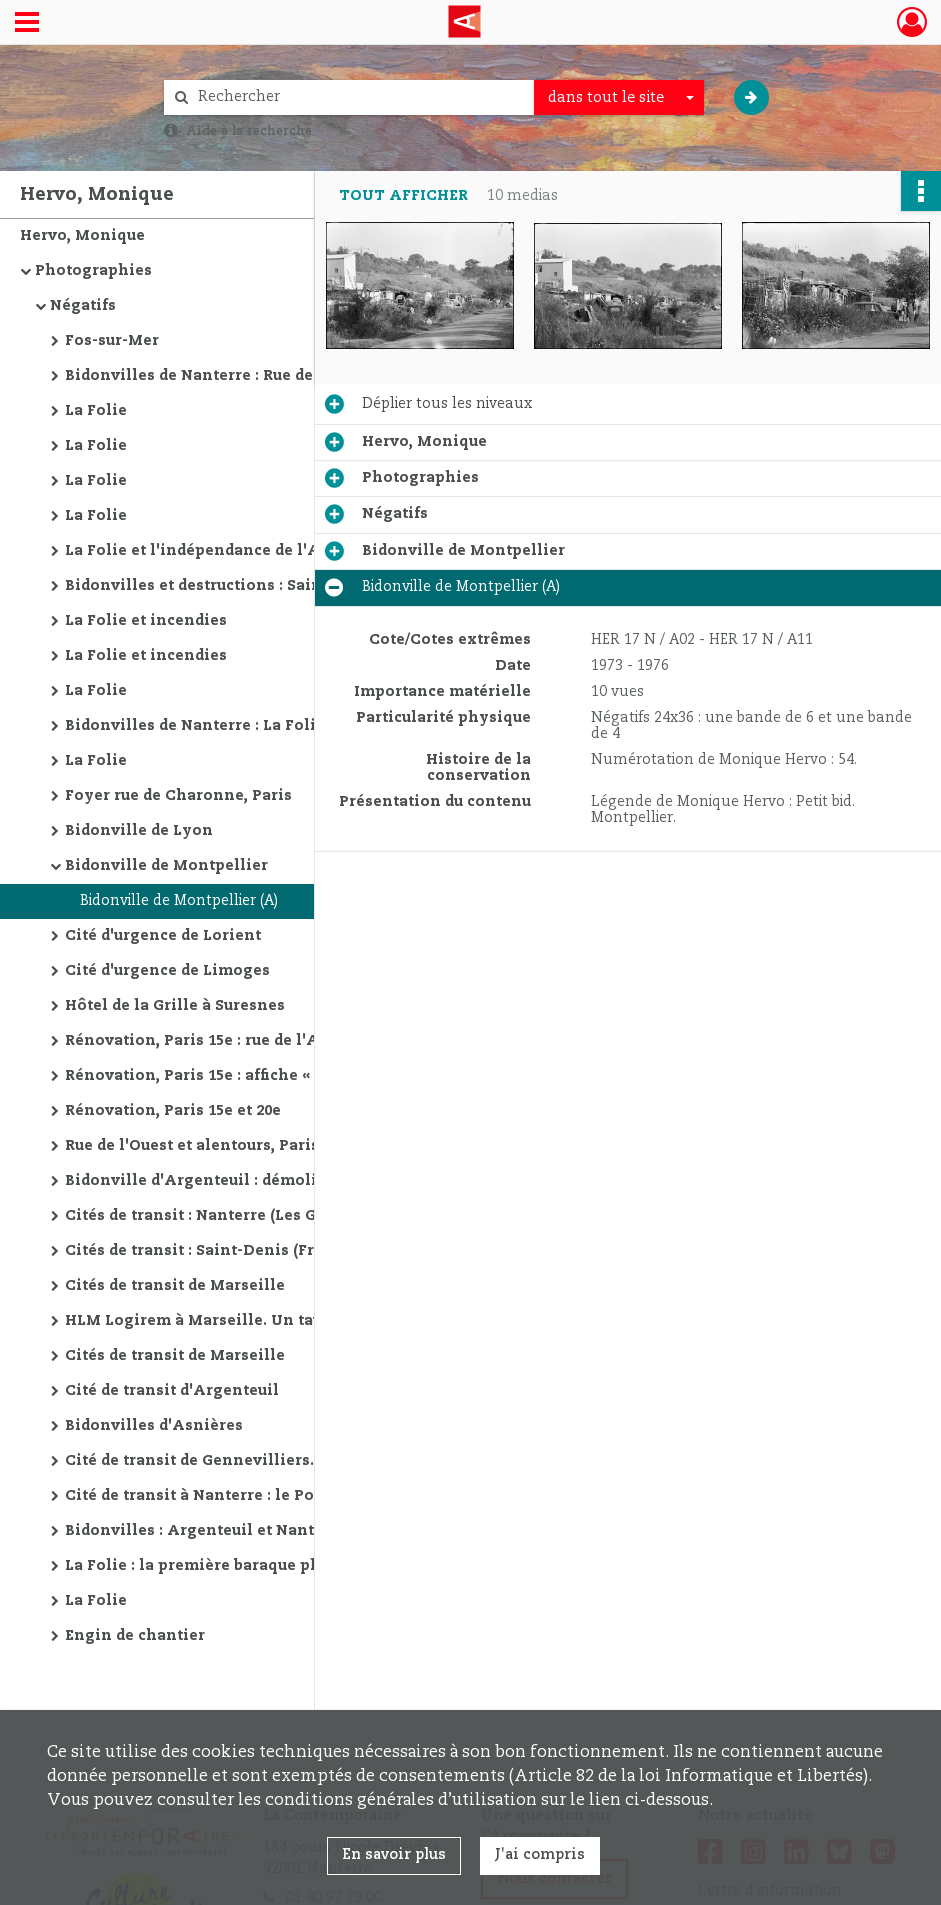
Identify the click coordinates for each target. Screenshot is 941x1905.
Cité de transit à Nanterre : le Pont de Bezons (239, 1496)
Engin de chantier (135, 1636)
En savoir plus (394, 1855)
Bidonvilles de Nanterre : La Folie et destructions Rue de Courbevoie (265, 726)
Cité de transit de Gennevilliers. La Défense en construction (265, 1461)
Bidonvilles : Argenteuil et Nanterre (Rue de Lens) (258, 1531)
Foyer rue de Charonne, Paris (178, 796)
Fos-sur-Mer (112, 341)
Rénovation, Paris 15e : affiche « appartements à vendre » (265, 1076)
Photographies (93, 271)
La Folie (96, 411)
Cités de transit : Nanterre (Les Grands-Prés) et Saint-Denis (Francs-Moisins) (265, 1216)
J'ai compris (540, 1855)
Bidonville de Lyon (139, 831)
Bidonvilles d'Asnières (154, 1426)
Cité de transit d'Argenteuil (172, 1391)
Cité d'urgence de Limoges (167, 971)
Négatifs (83, 306)
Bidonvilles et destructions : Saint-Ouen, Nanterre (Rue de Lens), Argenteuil (265, 586)
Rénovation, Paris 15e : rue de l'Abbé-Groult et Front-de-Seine (265, 1041)
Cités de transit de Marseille (175, 1286)
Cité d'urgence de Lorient (163, 936)
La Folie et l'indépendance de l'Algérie (216, 551)
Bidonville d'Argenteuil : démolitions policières (253, 1181)
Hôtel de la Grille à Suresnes (175, 1006)
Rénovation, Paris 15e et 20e (173, 1111)
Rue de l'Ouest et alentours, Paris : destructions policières (265, 1146)
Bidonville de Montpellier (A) (179, 901)
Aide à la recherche (249, 131)
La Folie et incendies (146, 621)
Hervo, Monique (82, 236)
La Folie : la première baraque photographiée (241, 1566)
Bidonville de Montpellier (166, 866)
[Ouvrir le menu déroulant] (27, 24)
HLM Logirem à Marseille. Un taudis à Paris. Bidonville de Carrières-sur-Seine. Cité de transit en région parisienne (265, 1321)
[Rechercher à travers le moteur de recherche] (359, 97)
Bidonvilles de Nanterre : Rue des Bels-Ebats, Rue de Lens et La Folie (265, 376)
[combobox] (619, 98)
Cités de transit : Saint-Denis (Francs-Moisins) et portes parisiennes (265, 1251)
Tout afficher (403, 196)
